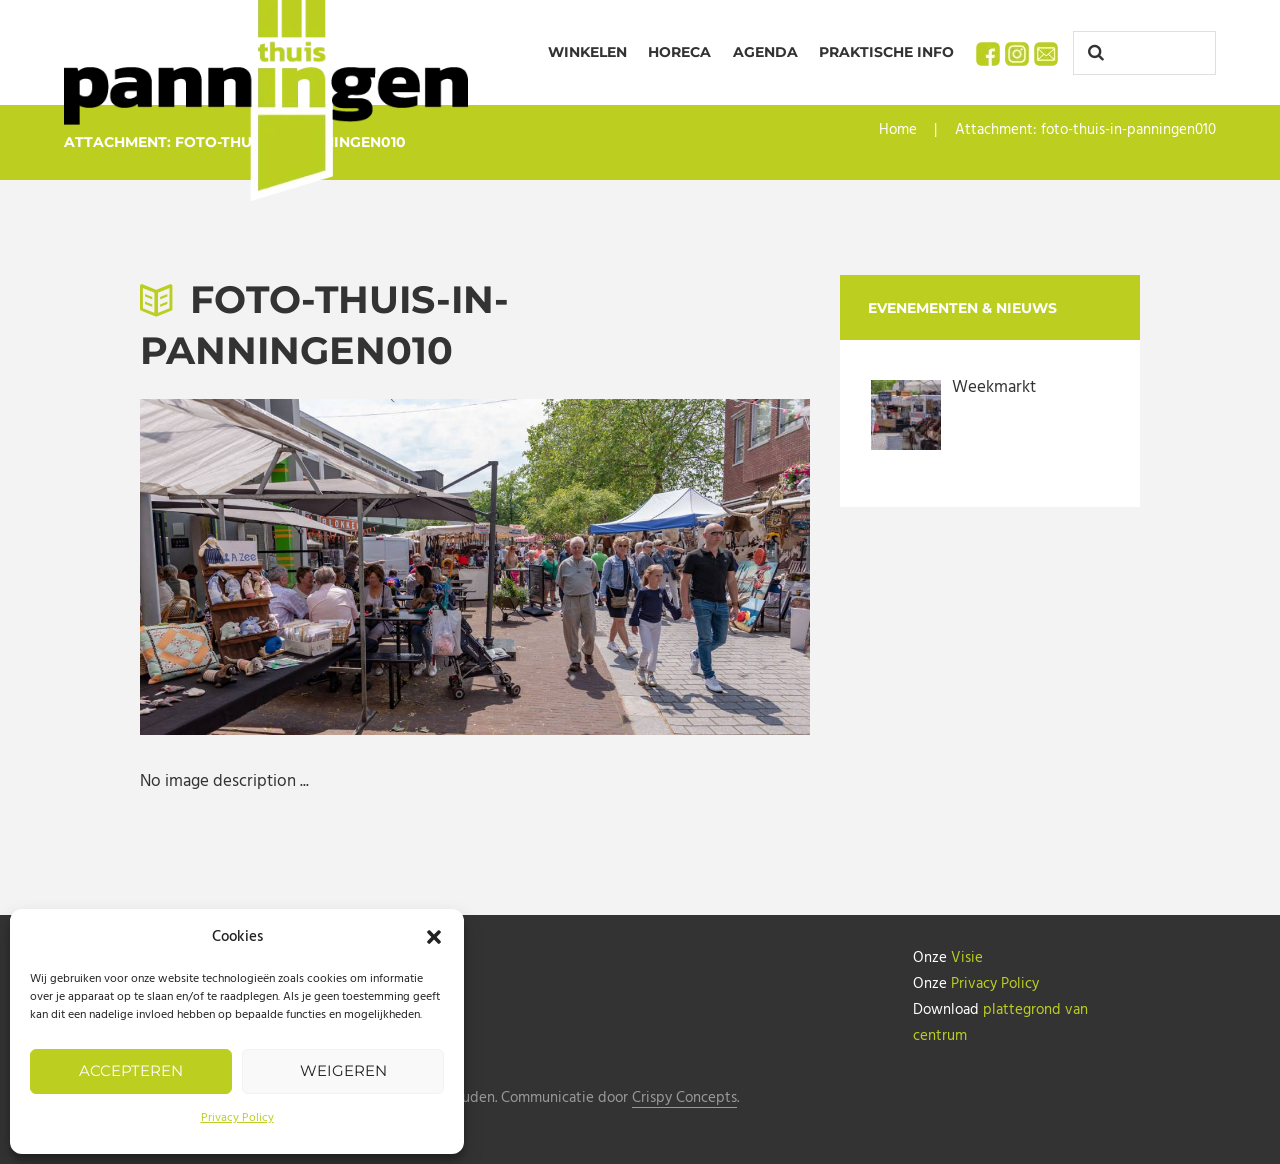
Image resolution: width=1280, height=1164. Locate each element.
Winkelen (587, 52)
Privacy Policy (237, 1118)
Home (898, 130)
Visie (967, 958)
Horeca (679, 52)
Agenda (765, 52)
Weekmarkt (994, 387)
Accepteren (131, 1070)
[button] (434, 937)
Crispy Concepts (684, 1098)
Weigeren (343, 1070)
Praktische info (886, 52)
